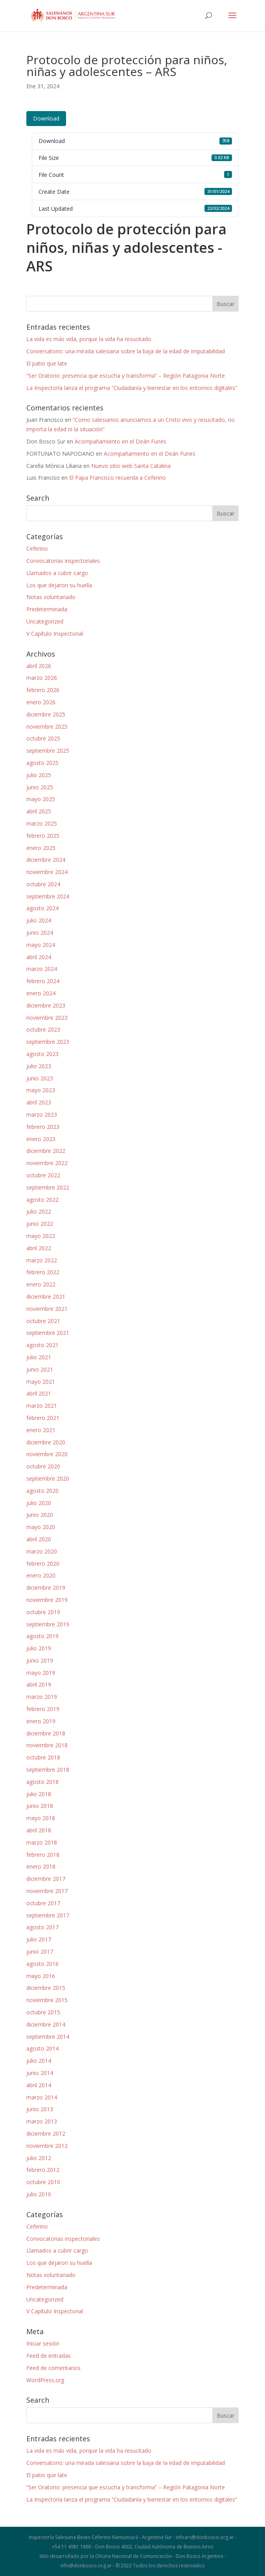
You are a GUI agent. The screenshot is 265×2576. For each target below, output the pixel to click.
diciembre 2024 (45, 859)
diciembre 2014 (45, 2024)
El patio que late (46, 363)
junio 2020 (39, 1514)
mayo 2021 (40, 1381)
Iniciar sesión (42, 2343)
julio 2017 (38, 1939)
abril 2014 (38, 2085)
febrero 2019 (42, 1709)
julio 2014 (38, 2060)
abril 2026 (38, 666)
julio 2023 (38, 1066)
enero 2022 (40, 1284)
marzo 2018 (41, 1842)
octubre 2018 (43, 1757)
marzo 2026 (41, 677)
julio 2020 (38, 1503)
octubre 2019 (43, 1612)
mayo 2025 (40, 799)
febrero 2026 (42, 690)
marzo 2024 (41, 968)
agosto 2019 (42, 1636)
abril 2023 (38, 1102)
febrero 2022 (42, 1272)
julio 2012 (38, 2158)
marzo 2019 (41, 1696)
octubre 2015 (43, 2012)
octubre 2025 (43, 738)
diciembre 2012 (45, 2133)
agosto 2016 (42, 1963)
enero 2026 (40, 702)
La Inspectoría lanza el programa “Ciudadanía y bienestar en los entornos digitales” (131, 388)
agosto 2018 (42, 1781)
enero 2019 (40, 1721)
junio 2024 (39, 932)
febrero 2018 (42, 1854)
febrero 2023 (42, 1126)
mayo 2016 (40, 1976)
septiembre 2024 (47, 896)
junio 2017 (39, 1951)
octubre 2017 (43, 1903)
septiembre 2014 (47, 2036)
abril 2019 (38, 1684)
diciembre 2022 (45, 1150)
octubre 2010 (43, 2182)
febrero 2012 (42, 2169)
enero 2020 (40, 1575)
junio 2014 (39, 2073)
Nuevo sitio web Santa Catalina (131, 466)
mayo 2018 (40, 1818)
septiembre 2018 (47, 1769)
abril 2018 (38, 1830)
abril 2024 (38, 957)
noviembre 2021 (47, 1308)
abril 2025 (38, 811)
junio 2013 (39, 2109)
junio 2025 (39, 787)
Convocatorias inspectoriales (63, 560)
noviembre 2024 (47, 872)
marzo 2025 (41, 823)
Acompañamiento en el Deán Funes (120, 441)
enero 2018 (40, 1866)
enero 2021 (40, 1430)
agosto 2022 (42, 1199)
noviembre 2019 (47, 1600)
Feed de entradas (48, 2355)
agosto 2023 (42, 1054)
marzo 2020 (41, 1551)
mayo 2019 (40, 1672)
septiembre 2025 (47, 750)
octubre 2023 (43, 1029)
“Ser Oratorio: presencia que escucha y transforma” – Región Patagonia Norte (125, 375)
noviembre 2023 (47, 1017)
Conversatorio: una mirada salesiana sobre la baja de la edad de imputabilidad (125, 351)
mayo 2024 (40, 944)
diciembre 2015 (45, 1987)
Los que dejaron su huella (59, 585)
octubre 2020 (43, 1466)
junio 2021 (39, 1369)
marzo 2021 (41, 1405)
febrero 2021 (42, 1418)
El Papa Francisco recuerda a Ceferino (117, 477)
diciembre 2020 (45, 1442)
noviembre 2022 (47, 1163)
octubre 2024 (43, 884)
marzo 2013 (41, 2121)
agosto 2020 (42, 1490)
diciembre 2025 (45, 714)
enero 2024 (40, 993)
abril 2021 (38, 1393)
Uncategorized (44, 621)
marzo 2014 (41, 2097)
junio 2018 (39, 1806)
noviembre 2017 (47, 1891)
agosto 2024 (42, 908)
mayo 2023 (40, 1090)
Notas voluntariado (50, 597)
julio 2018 (38, 1794)
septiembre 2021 (47, 1332)
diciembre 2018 (45, 1733)
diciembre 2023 (45, 1005)
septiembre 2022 (47, 1187)
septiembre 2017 (47, 1915)
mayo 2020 (40, 1527)
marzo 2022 (41, 1260)
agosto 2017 (42, 1927)
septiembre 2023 (47, 1041)
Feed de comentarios (53, 2368)
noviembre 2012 (47, 2145)
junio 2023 (39, 1078)
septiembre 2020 (47, 1478)
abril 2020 (38, 1539)
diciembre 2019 (45, 1587)
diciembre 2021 (45, 1296)
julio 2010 (38, 2194)
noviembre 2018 (47, 1745)
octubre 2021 (43, 1321)
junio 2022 (39, 1223)
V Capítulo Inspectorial (54, 633)
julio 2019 (38, 1648)
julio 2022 (38, 1211)
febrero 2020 (42, 1563)
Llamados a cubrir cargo (57, 573)
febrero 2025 (42, 835)
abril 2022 (38, 1248)
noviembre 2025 (47, 726)
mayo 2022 (40, 1236)
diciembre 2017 (45, 1878)
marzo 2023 (41, 1114)
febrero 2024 (42, 981)
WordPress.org (45, 2380)
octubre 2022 (43, 1175)
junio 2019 (39, 1660)
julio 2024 (38, 920)
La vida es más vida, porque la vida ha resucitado (88, 339)
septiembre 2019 (47, 1624)
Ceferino (37, 548)
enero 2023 (40, 1139)
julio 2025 (38, 775)
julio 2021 (38, 1357)
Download (46, 118)
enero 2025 (40, 848)
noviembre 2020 (47, 1454)
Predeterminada (46, 609)
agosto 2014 (42, 2048)
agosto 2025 (42, 762)
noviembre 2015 (47, 2000)
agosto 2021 (42, 1345)
